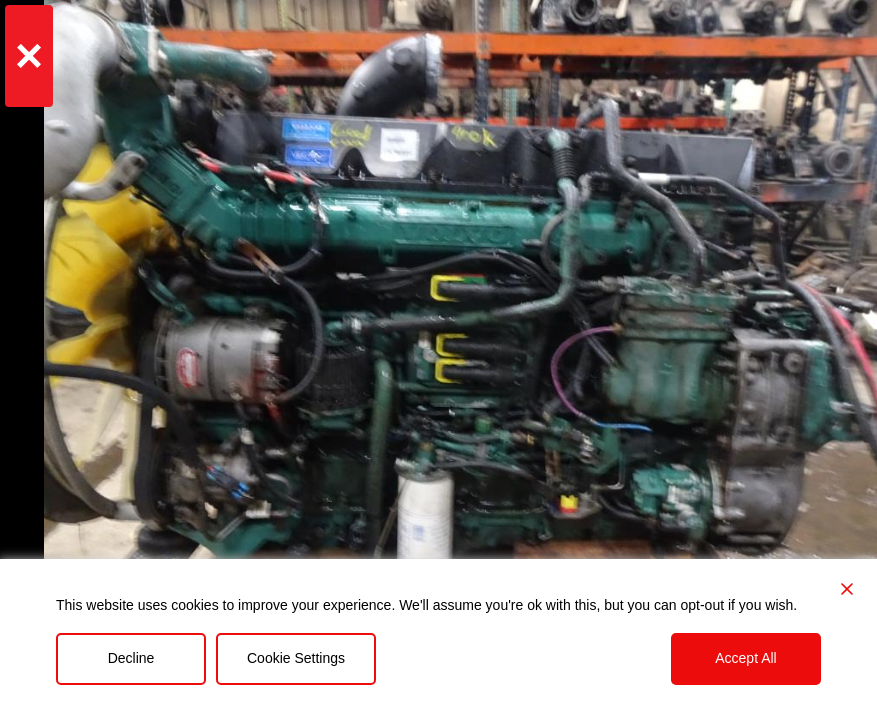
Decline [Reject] (131, 658)
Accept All (745, 658)
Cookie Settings (296, 658)
